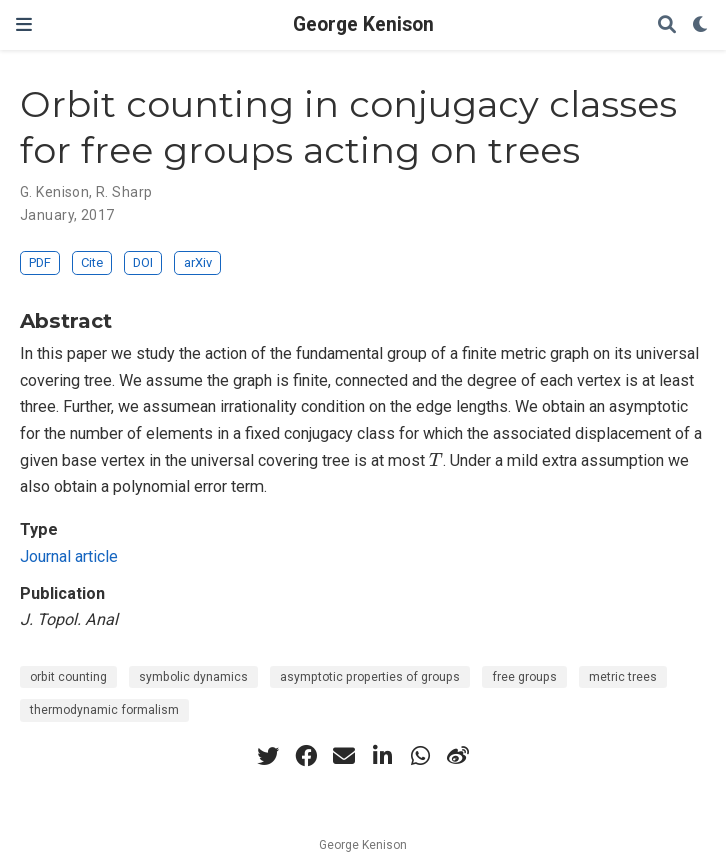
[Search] (667, 25)
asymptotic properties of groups (370, 677)
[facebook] (306, 756)
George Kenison (363, 24)
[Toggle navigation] (24, 24)
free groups (524, 677)
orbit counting (68, 677)
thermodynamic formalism (104, 710)
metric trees (623, 677)
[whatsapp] (420, 756)
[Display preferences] (701, 25)
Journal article (69, 556)
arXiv (198, 262)
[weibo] (458, 756)
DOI (143, 262)
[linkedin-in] (382, 756)
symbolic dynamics (193, 677)
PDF (40, 262)
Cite (92, 262)
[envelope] (344, 756)
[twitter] (268, 756)
